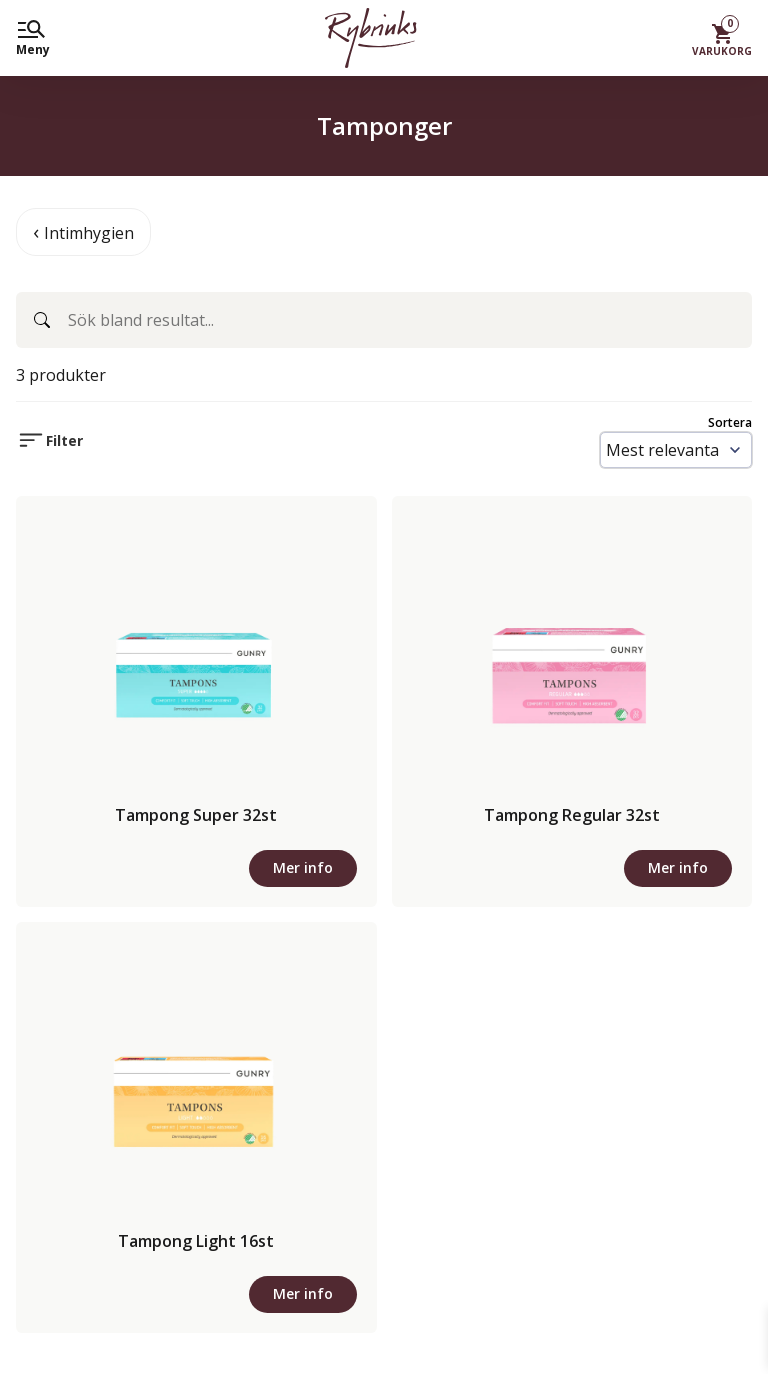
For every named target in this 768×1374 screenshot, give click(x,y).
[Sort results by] (676, 450)
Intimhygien (89, 233)
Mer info (303, 867)
